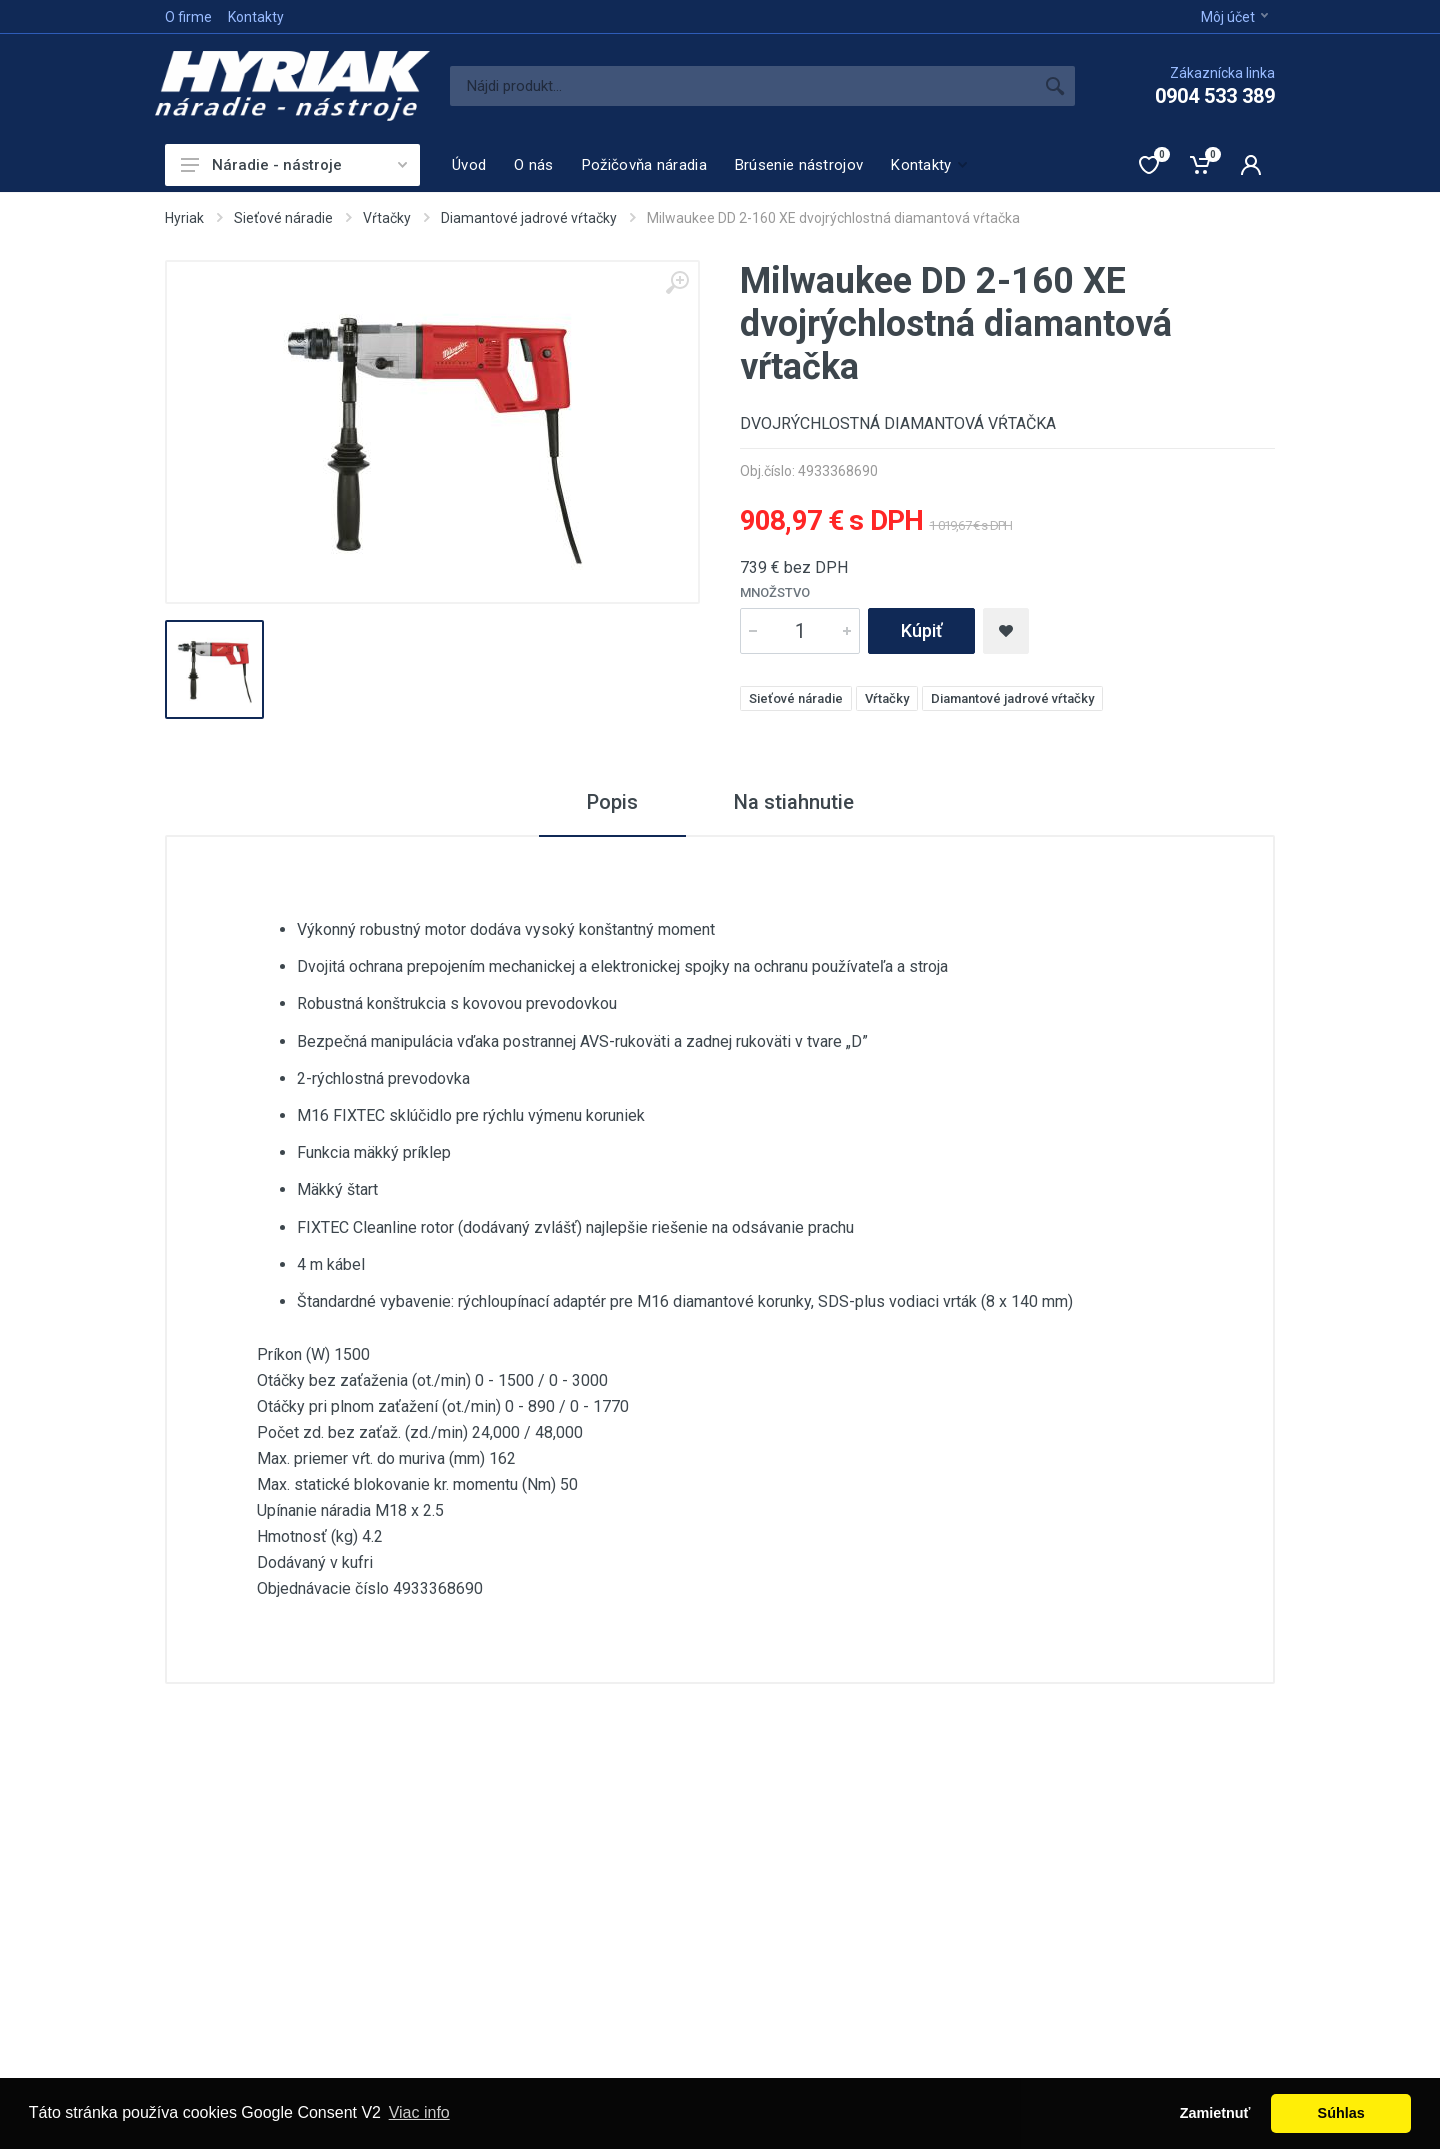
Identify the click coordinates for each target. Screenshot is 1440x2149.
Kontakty (256, 17)
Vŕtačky (387, 218)
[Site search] (742, 86)
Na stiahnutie (794, 802)
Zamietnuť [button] (1215, 2113)
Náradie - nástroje (294, 165)
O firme (188, 17)
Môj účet (1234, 17)
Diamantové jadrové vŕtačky (529, 218)
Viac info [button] (419, 2112)
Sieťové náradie (283, 218)
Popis (612, 802)
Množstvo (775, 592)
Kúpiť (921, 630)
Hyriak (184, 218)
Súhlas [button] (1341, 2113)
